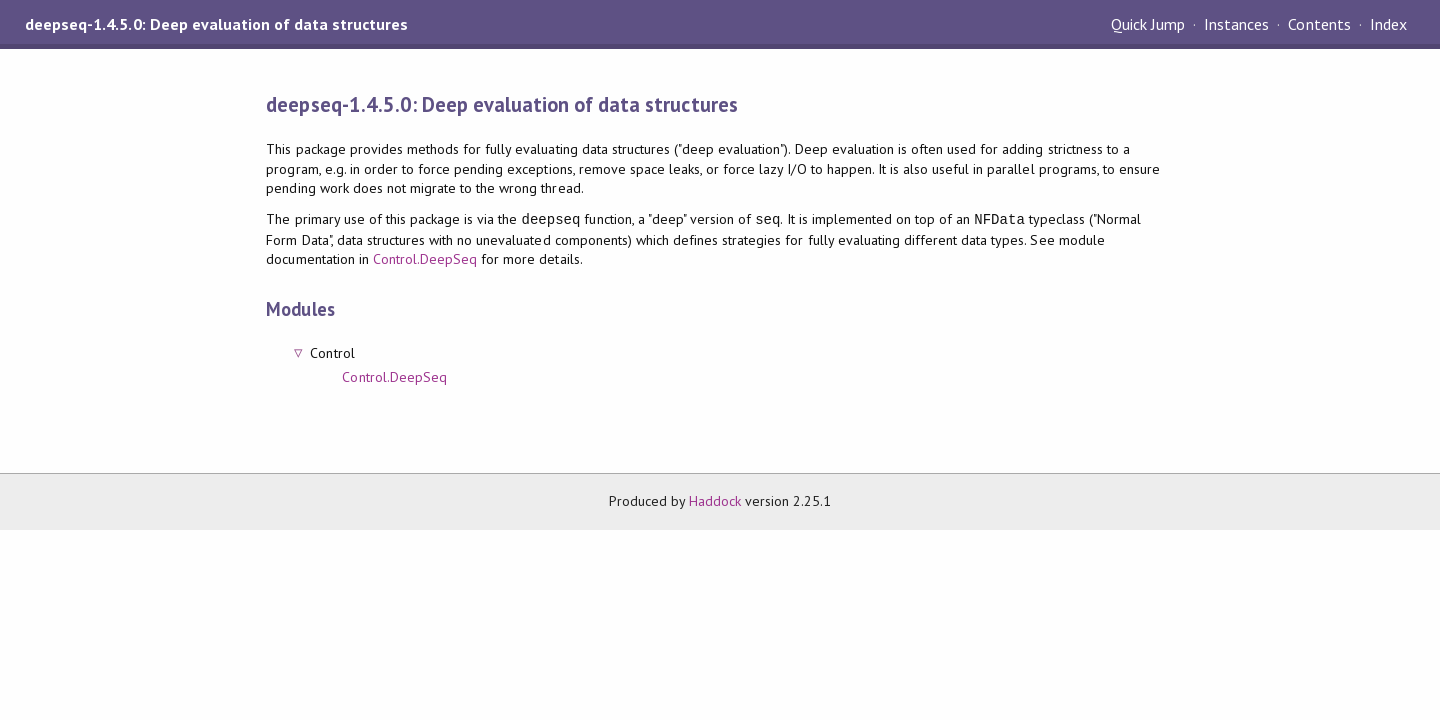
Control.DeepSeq (425, 259)
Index (1388, 24)
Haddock (715, 501)
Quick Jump (1148, 24)
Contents (1319, 24)
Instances (1236, 24)
